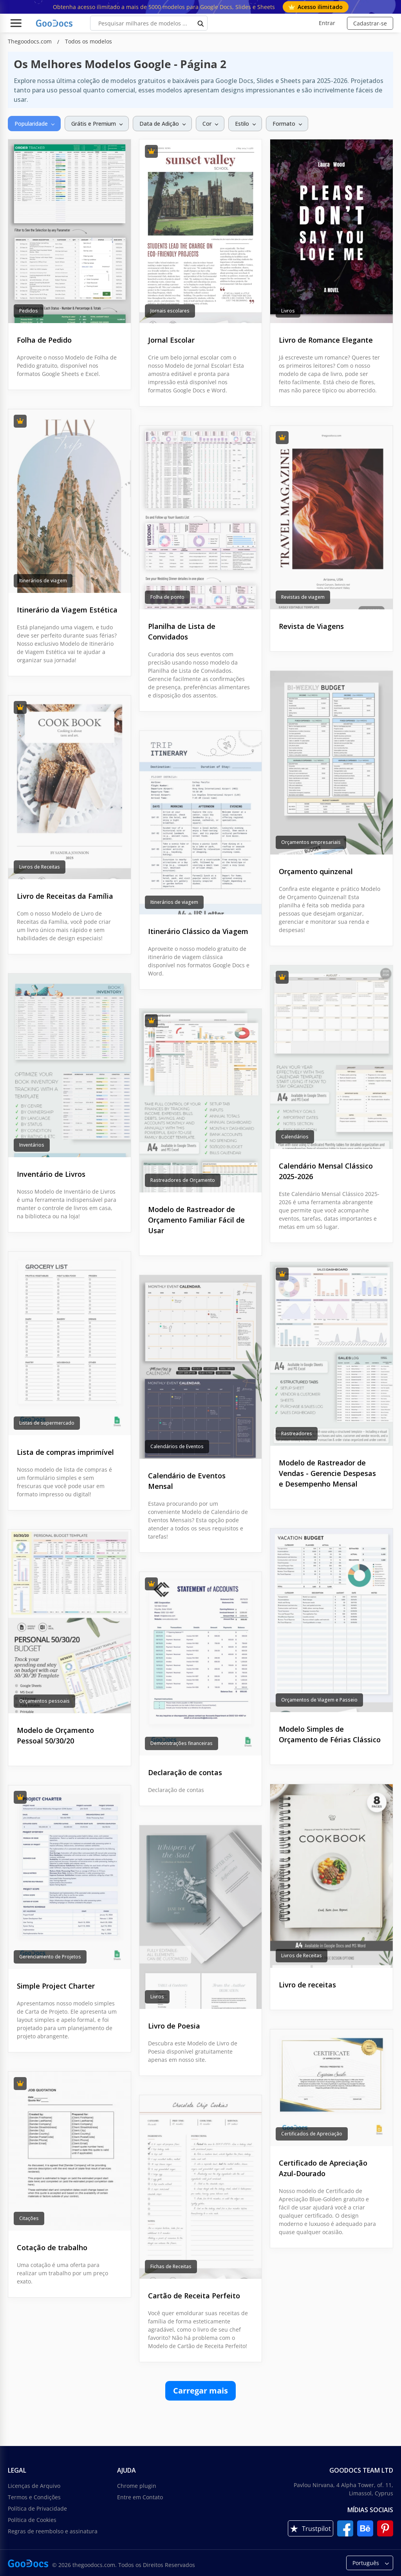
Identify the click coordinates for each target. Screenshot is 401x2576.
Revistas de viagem (303, 597)
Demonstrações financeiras (181, 1743)
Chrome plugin (136, 2485)
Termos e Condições (34, 2497)
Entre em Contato (140, 2497)
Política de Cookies (32, 2520)
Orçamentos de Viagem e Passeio (319, 1699)
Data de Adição (159, 123)
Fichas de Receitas (170, 2266)
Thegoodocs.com (30, 41)
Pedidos (28, 310)
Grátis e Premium (93, 123)
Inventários (31, 1145)
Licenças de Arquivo (34, 2485)
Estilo (242, 123)
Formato (284, 123)
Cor (206, 123)
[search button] (201, 23)
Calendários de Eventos (177, 1446)
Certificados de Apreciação (311, 2133)
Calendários (295, 1136)
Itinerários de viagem (43, 580)
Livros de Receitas (39, 866)
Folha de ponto (167, 597)
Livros (288, 310)
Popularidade (31, 123)
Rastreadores (296, 1433)
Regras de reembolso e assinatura (53, 2531)
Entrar (327, 23)
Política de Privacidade (37, 2508)
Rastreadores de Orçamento (182, 1180)
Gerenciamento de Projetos (50, 1956)
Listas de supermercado (46, 1423)
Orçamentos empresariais (311, 842)
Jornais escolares (170, 310)
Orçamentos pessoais (44, 1701)
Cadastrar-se (370, 23)
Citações (29, 2218)
